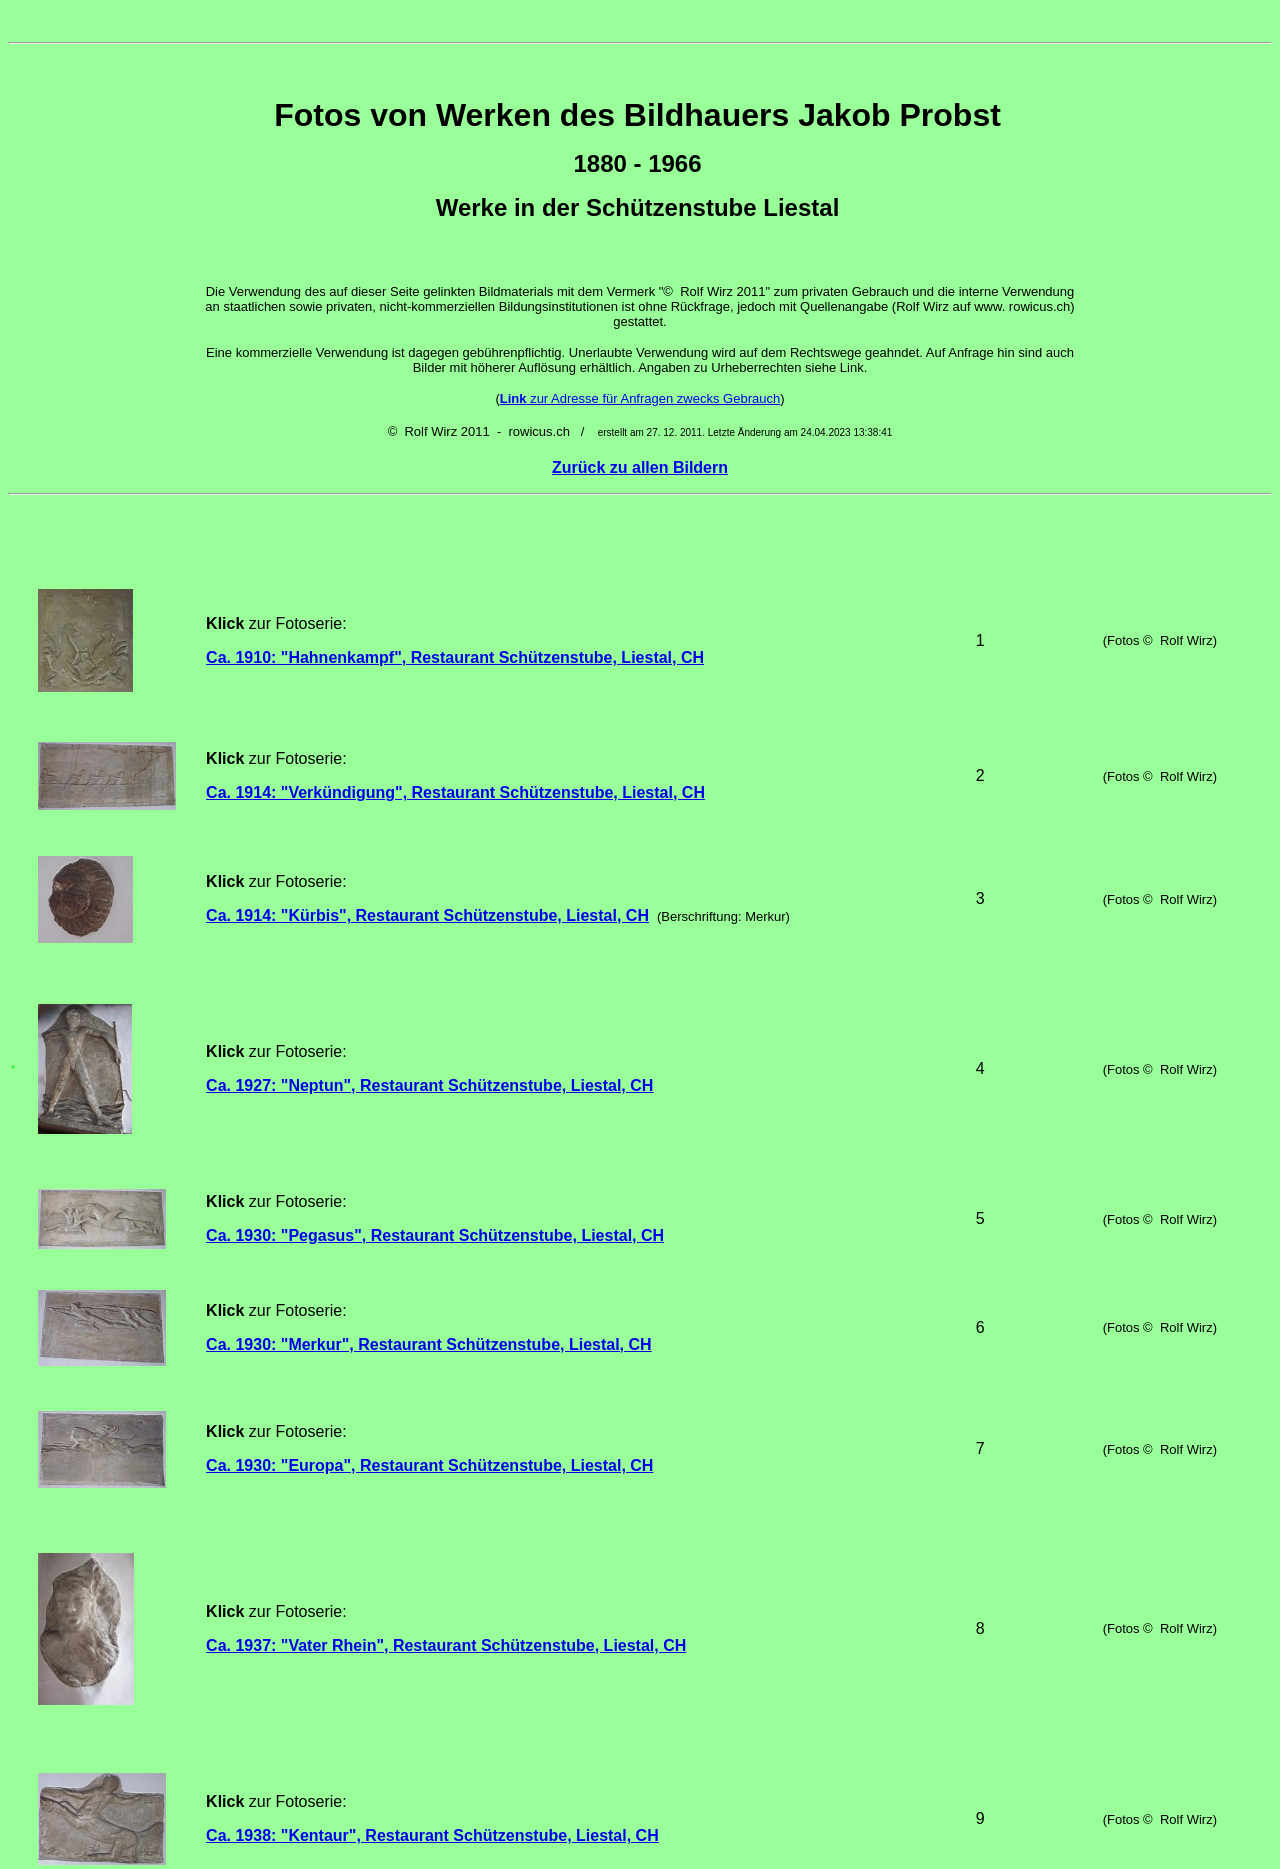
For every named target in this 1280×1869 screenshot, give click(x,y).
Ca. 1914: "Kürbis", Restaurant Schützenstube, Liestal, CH (427, 801)
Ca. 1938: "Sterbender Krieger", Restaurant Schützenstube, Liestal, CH (474, 1556)
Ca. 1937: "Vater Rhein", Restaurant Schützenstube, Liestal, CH (446, 1283)
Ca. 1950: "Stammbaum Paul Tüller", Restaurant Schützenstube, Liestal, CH (493, 1697)
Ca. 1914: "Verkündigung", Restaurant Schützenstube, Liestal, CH (455, 719)
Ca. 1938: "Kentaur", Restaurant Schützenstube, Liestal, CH (432, 1409)
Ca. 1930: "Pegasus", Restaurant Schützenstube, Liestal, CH (435, 1012)
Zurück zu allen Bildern (640, 467)
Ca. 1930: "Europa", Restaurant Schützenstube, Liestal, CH (429, 1165)
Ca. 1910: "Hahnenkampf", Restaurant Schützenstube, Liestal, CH (455, 630)
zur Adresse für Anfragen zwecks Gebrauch (640, 398)
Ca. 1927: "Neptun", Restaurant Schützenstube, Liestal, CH (429, 913)
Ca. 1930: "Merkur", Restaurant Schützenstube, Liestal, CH (429, 1084)
